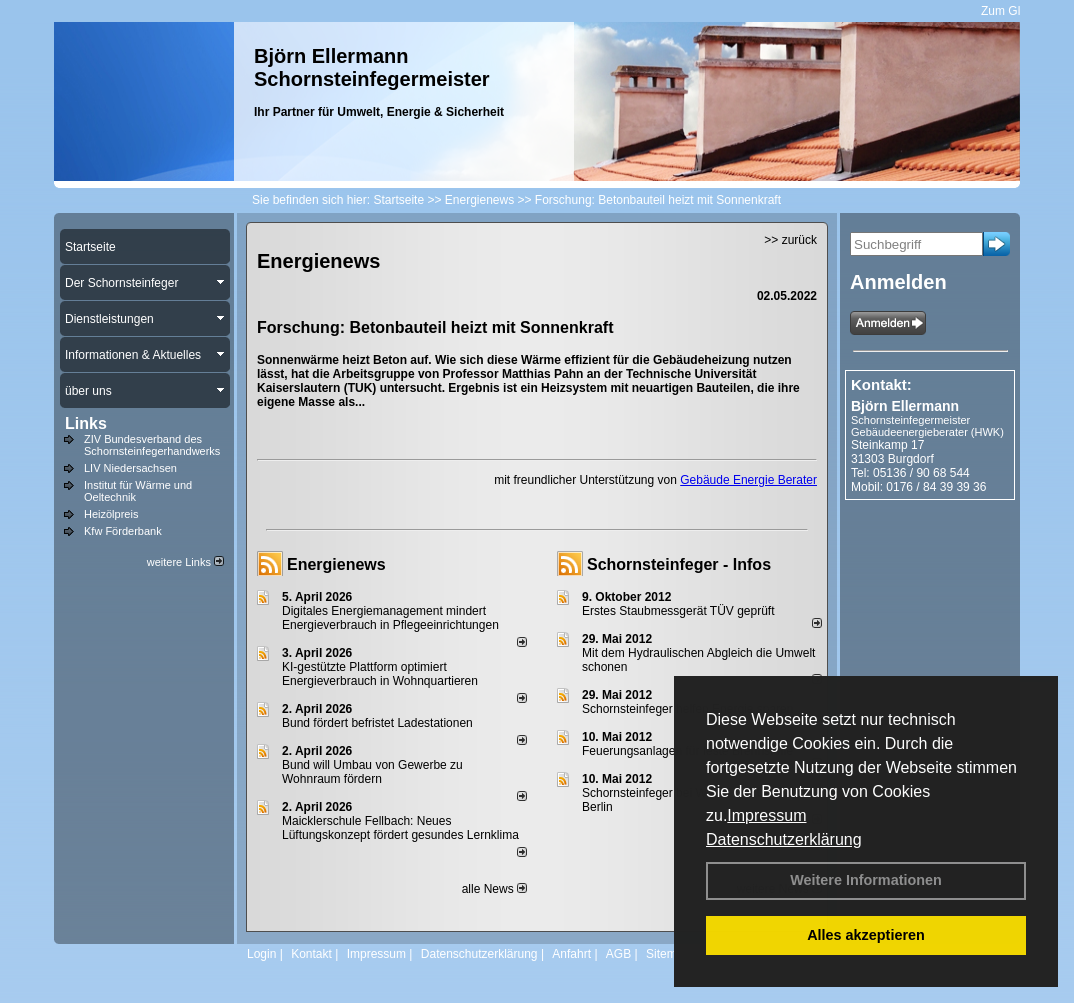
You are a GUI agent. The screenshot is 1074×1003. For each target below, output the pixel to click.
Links (86, 423)
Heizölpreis (111, 514)
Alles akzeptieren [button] (866, 935)
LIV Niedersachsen (130, 468)
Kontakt (311, 954)
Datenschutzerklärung (784, 839)
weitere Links (185, 562)
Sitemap (668, 954)
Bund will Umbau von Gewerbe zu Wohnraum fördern (372, 772)
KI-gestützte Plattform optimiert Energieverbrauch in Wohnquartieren (380, 674)
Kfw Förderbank (123, 531)
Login (261, 954)
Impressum (766, 815)
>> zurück (790, 240)
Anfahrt (571, 954)
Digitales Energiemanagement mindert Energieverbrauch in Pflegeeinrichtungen (390, 618)
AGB (618, 954)
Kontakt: (881, 384)
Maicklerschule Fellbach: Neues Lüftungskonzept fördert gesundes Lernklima (400, 828)
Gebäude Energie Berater (748, 480)
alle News (494, 889)
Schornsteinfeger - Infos (679, 564)
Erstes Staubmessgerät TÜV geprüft (678, 611)
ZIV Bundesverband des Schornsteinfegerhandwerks (152, 445)
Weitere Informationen (866, 880)
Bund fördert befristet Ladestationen (377, 723)
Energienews (336, 564)
